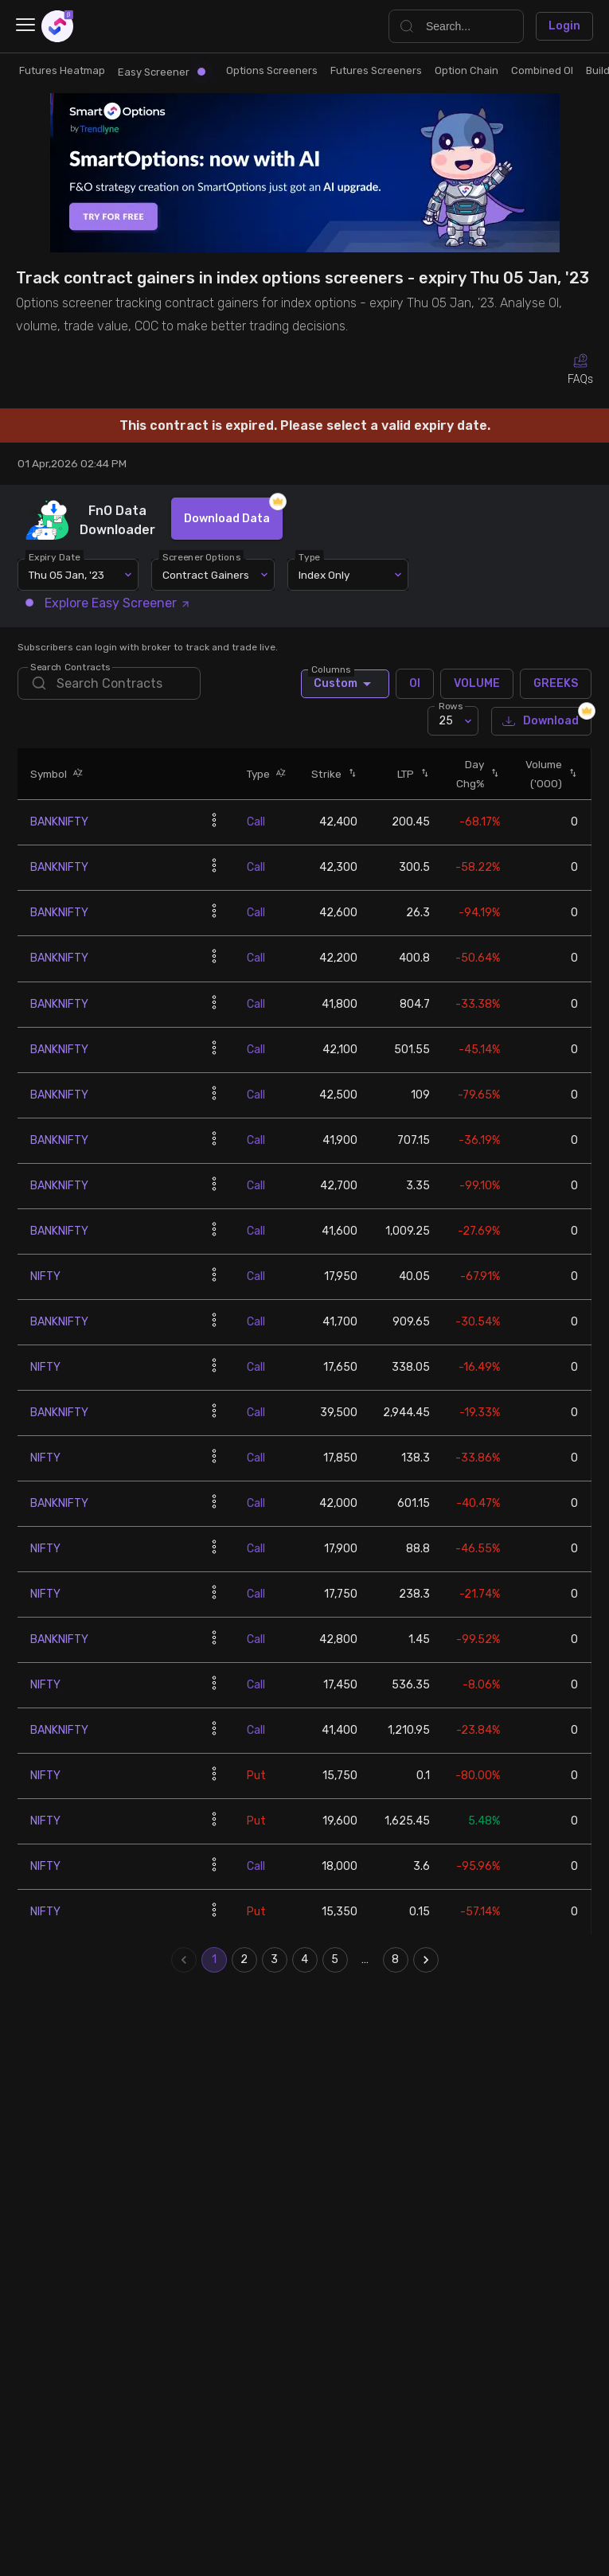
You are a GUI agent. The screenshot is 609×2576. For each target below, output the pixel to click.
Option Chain (466, 70)
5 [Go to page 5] (335, 1960)
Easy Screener (161, 72)
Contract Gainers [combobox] (205, 574)
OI (414, 683)
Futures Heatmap (62, 70)
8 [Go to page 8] (396, 1960)
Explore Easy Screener (108, 603)
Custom (345, 683)
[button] (75, 774)
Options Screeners (272, 70)
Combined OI (542, 70)
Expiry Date (55, 557)
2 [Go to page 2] (244, 1960)
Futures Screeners (376, 70)
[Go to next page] (426, 1960)
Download (541, 722)
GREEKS (556, 683)
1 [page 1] (214, 1960)
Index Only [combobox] (324, 574)
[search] (108, 683)
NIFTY (45, 1276)
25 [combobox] (446, 721)
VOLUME (477, 683)
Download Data (227, 519)
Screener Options (202, 557)
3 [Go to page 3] (275, 1960)
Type (310, 557)
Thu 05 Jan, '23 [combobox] (66, 574)
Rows (451, 706)
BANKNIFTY (59, 822)
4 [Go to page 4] (305, 1960)
